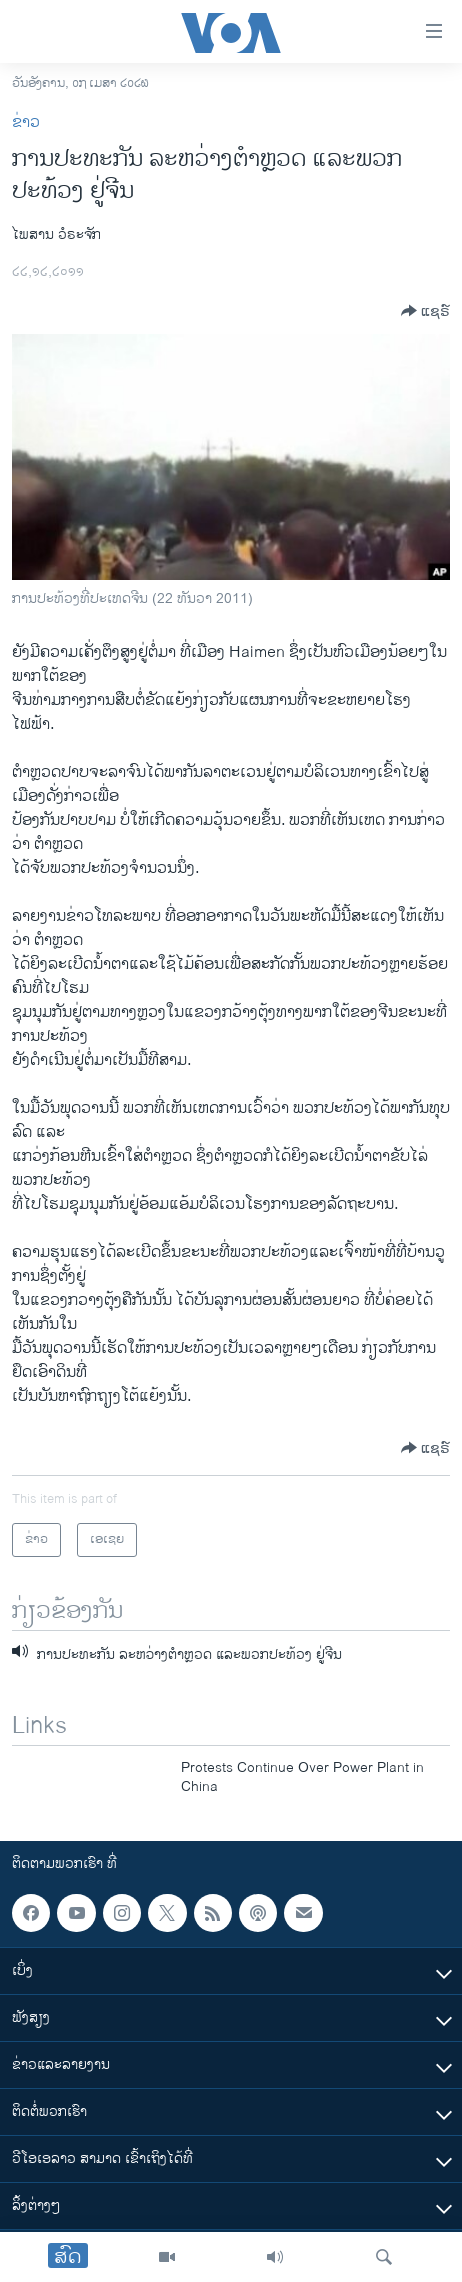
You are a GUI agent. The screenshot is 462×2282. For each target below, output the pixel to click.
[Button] (425, 311)
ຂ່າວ (26, 122)
